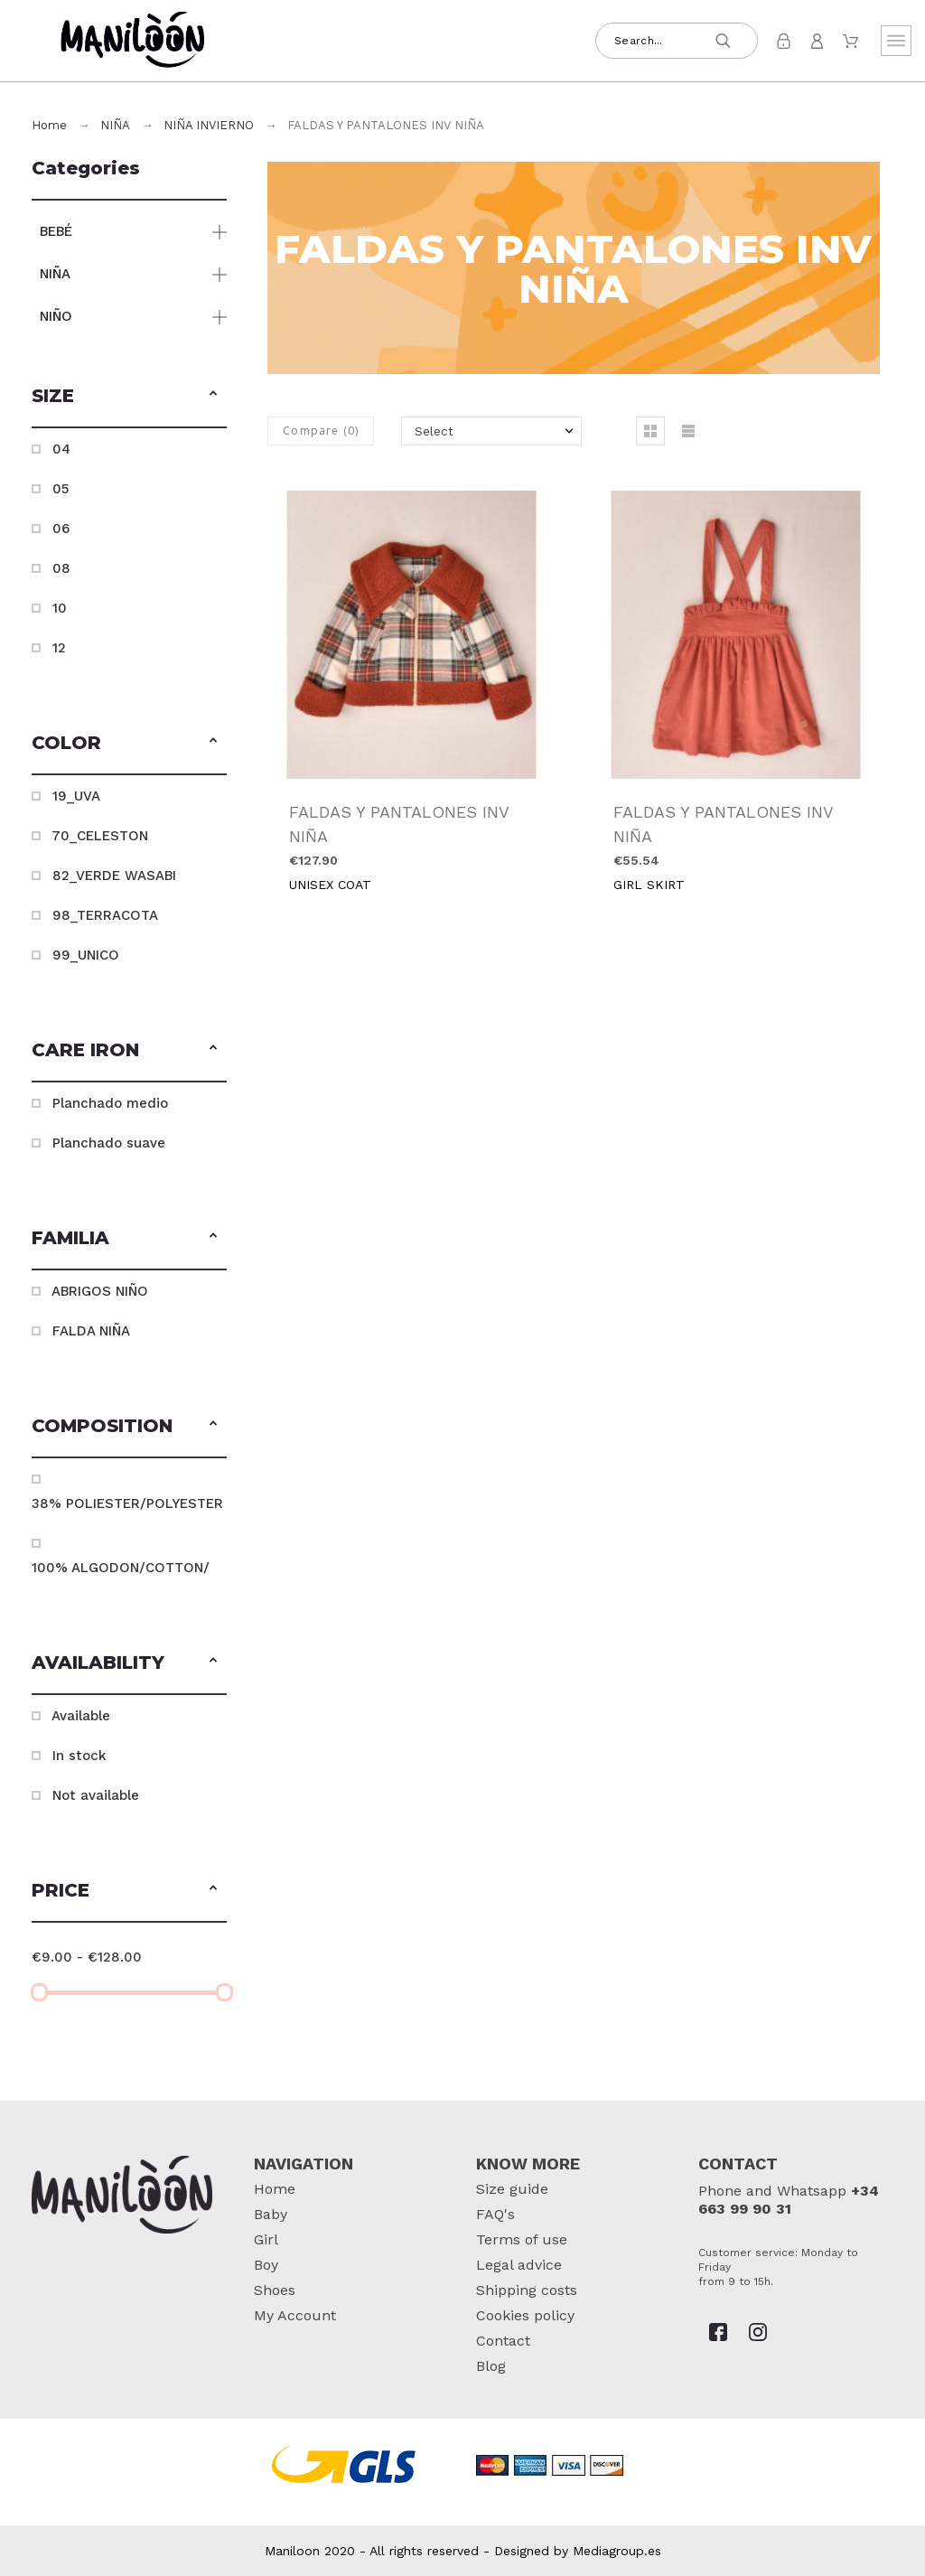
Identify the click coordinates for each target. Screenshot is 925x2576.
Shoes (274, 2290)
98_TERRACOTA (105, 915)
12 (59, 648)
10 (59, 608)
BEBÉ (56, 231)
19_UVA (76, 796)
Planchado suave (108, 1143)
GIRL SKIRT (649, 884)
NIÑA (55, 274)
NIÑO (56, 316)
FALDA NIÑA (91, 1331)
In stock (79, 1755)
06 (61, 528)
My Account (295, 2315)
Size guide (512, 2188)
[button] (213, 395)
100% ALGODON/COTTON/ (121, 1568)
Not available (95, 1795)
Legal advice (519, 2264)
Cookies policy (525, 2315)
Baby (270, 2214)
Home (274, 2188)
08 (61, 568)
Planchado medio (110, 1103)
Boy (266, 2264)
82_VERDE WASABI (114, 875)
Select (434, 431)
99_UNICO (85, 955)
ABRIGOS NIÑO (99, 1291)
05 (60, 489)
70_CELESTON (99, 836)
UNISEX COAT (330, 884)
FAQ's (495, 2214)
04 (61, 449)
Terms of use (521, 2239)
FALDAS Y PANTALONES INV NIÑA (399, 824)
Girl (266, 2239)
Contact (503, 2340)
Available (80, 1716)
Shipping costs (526, 2290)
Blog (491, 2366)
